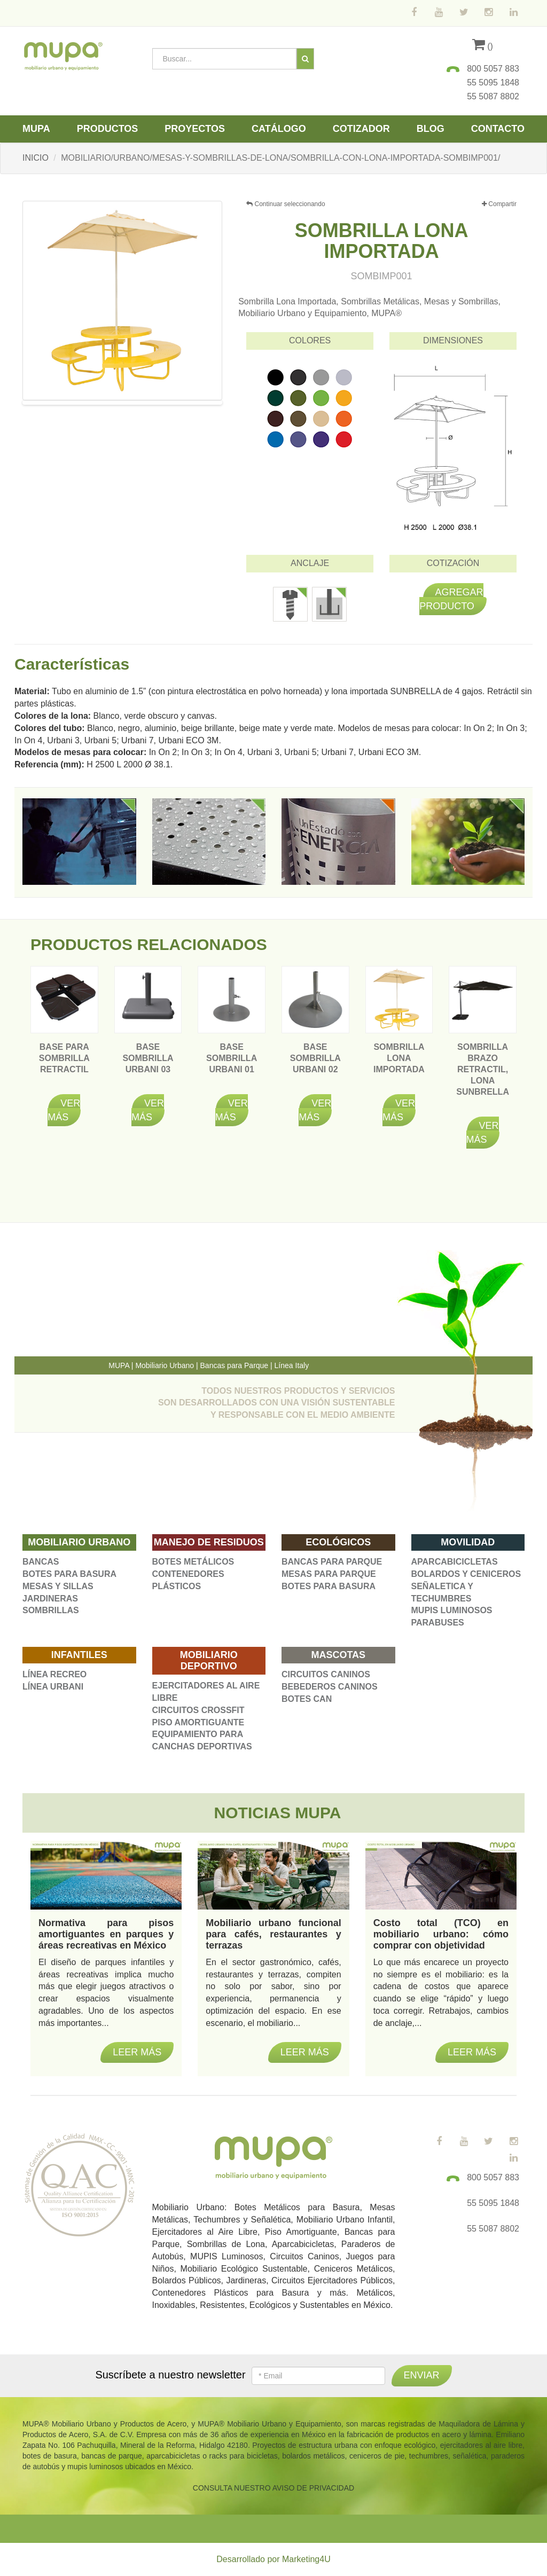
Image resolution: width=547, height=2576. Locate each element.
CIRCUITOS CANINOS (326, 1674)
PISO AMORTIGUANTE (198, 1722)
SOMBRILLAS (50, 1610)
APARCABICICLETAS (454, 1561)
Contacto (498, 128)
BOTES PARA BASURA (69, 1573)
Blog (430, 128)
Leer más (137, 2052)
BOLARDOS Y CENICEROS (466, 1573)
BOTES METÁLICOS (193, 1561)
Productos (107, 128)
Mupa (36, 128)
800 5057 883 (493, 68)
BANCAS (40, 1561)
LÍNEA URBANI (52, 1686)
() (482, 46)
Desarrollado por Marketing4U (273, 2559)
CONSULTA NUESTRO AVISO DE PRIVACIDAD (273, 2488)
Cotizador (361, 128)
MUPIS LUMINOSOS (452, 1610)
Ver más (64, 1110)
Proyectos (195, 128)
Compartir (499, 204)
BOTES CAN (307, 1698)
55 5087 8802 (493, 96)
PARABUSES (437, 1622)
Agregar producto (451, 599)
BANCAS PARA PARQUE (332, 1561)
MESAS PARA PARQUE (329, 1573)
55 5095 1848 (493, 82)
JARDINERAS (50, 1598)
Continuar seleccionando (285, 204)
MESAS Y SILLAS (57, 1586)
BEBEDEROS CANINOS (330, 1686)
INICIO (35, 157)
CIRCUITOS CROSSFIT (198, 1710)
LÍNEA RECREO (54, 1674)
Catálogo (279, 128)
